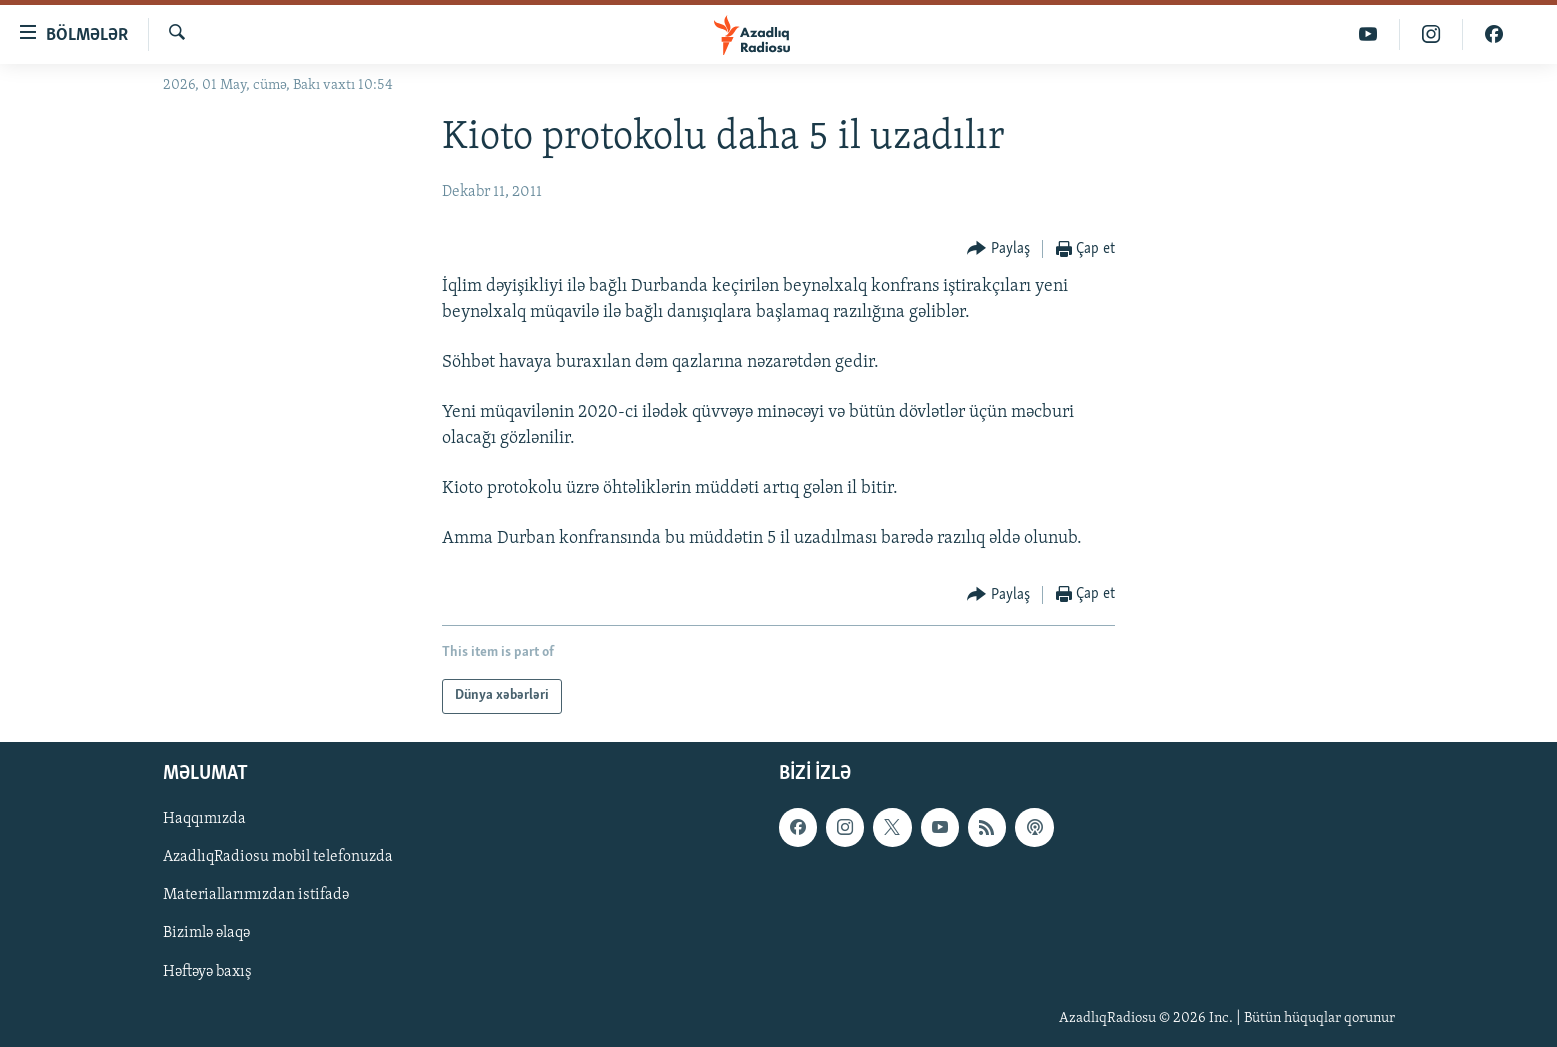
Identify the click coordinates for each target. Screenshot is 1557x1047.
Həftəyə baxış (207, 971)
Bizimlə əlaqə (206, 933)
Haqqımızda (204, 819)
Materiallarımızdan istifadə (256, 895)
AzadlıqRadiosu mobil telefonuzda (278, 857)
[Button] (998, 249)
